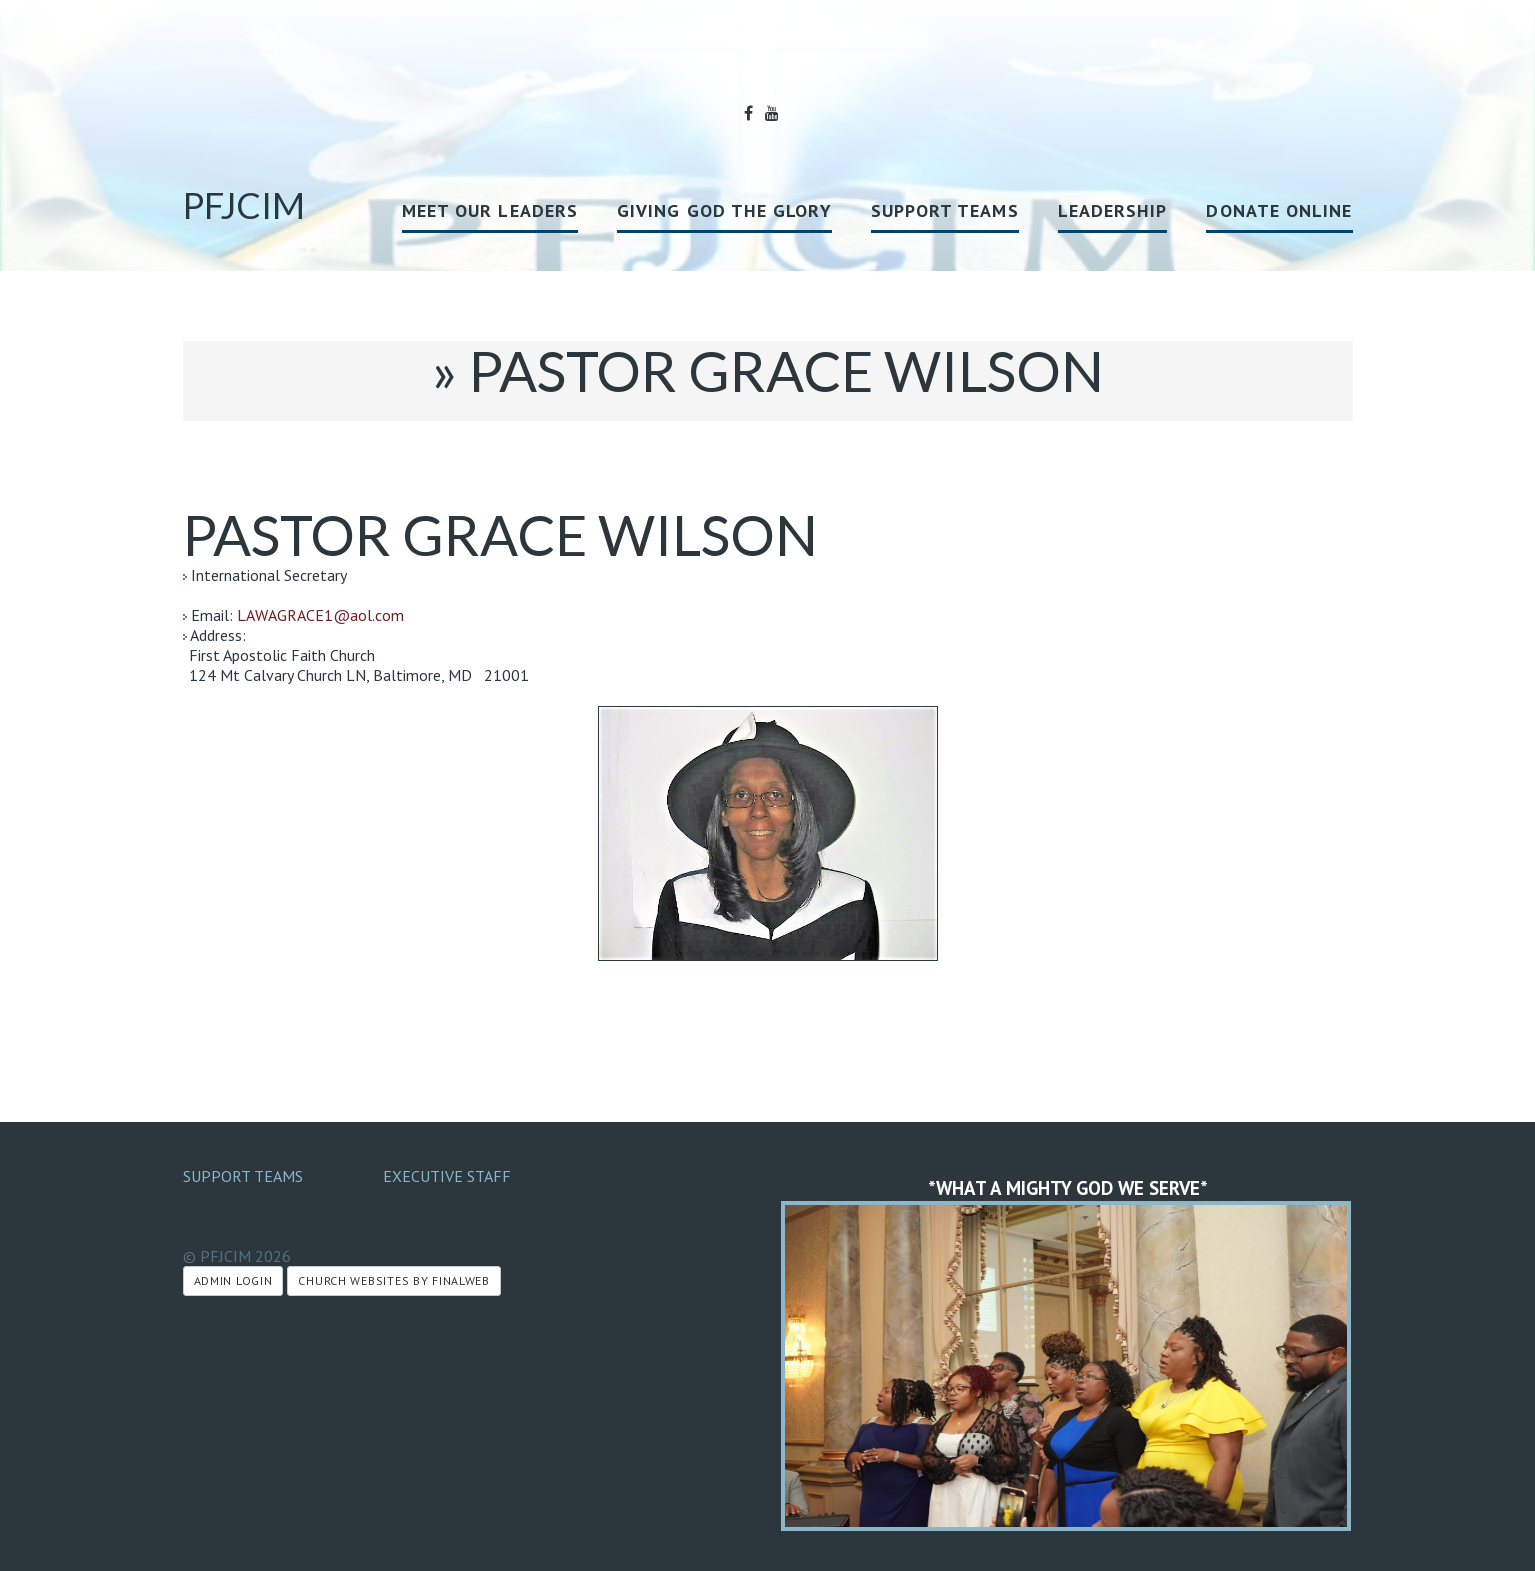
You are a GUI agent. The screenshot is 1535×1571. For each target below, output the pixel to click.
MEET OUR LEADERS (490, 210)
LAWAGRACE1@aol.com (320, 615)
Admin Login (233, 1280)
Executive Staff (447, 1176)
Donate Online (1279, 210)
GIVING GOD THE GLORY (724, 210)
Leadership (1113, 210)
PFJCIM (244, 205)
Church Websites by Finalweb (393, 1280)
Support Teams (945, 210)
